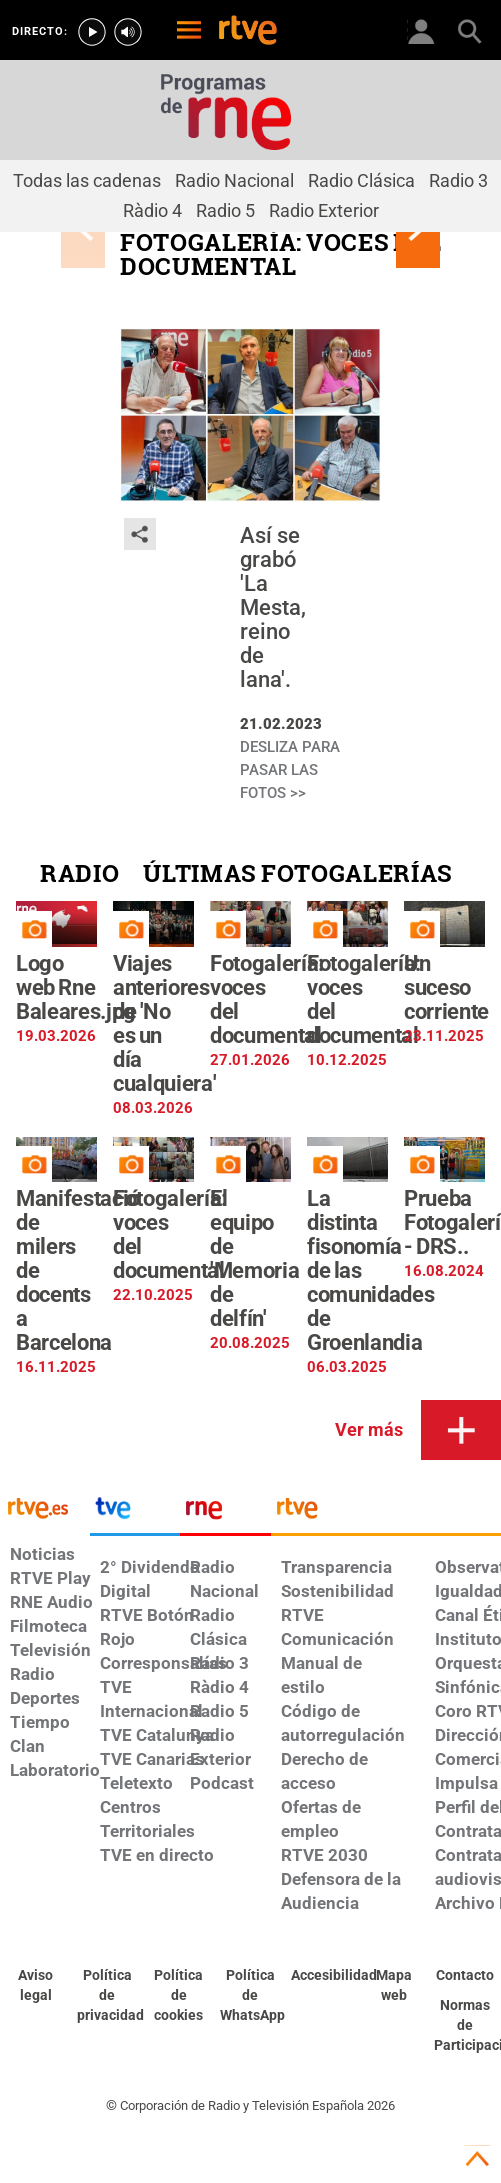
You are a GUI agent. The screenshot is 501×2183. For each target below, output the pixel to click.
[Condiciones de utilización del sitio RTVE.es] (36, 1986)
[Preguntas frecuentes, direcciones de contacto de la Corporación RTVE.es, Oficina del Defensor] (465, 1976)
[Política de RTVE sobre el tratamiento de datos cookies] (179, 1996)
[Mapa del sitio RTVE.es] (394, 1986)
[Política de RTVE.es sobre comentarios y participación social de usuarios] (465, 2026)
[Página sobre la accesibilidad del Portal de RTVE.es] (322, 1976)
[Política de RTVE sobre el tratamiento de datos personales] (108, 1996)
